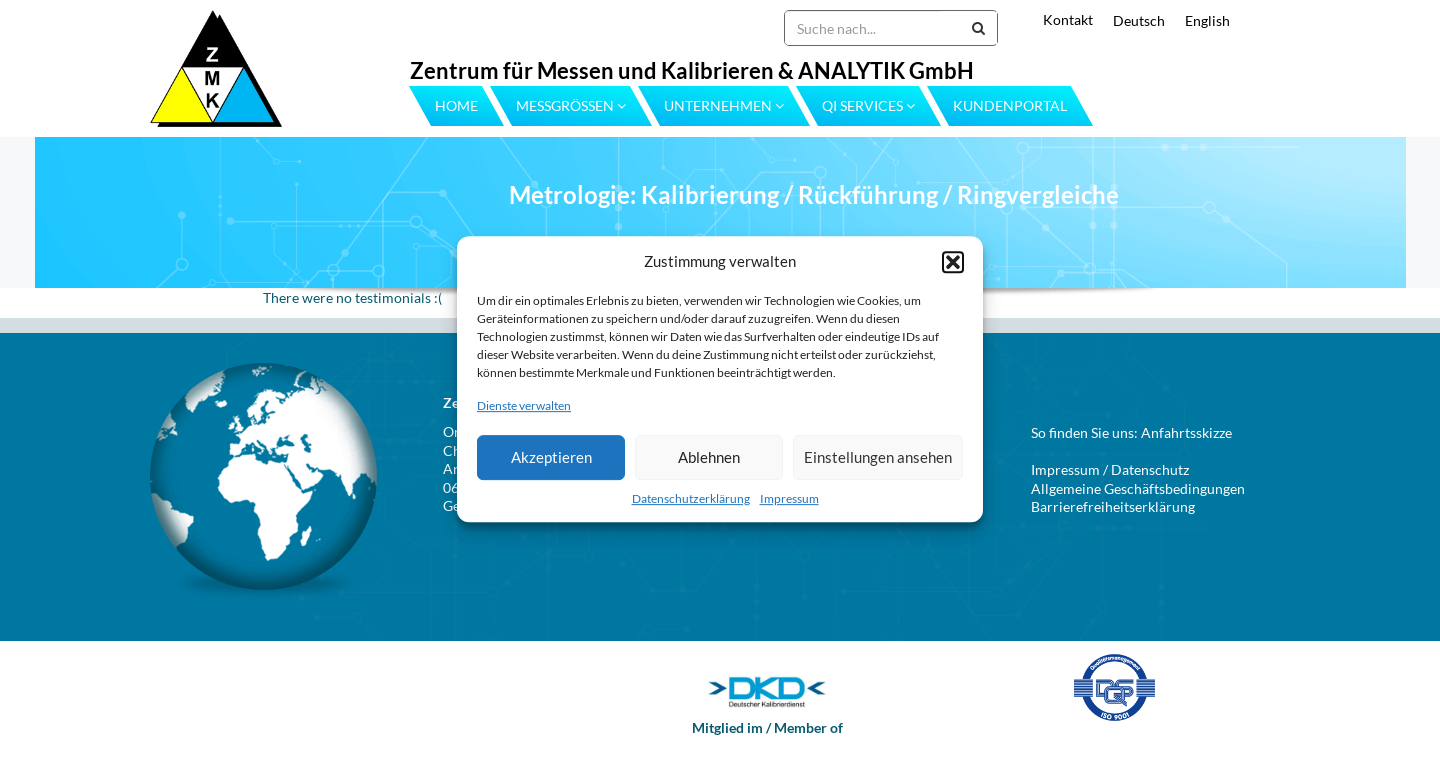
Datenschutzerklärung (691, 498)
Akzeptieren (551, 457)
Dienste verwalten (524, 406)
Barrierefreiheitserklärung (1113, 506)
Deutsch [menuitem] (1139, 20)
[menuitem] (1129, 20)
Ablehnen (709, 457)
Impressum (789, 498)
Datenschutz (1150, 469)
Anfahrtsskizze (1186, 432)
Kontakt (1068, 19)
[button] (953, 262)
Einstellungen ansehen (878, 457)
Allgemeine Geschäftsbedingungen (1138, 488)
